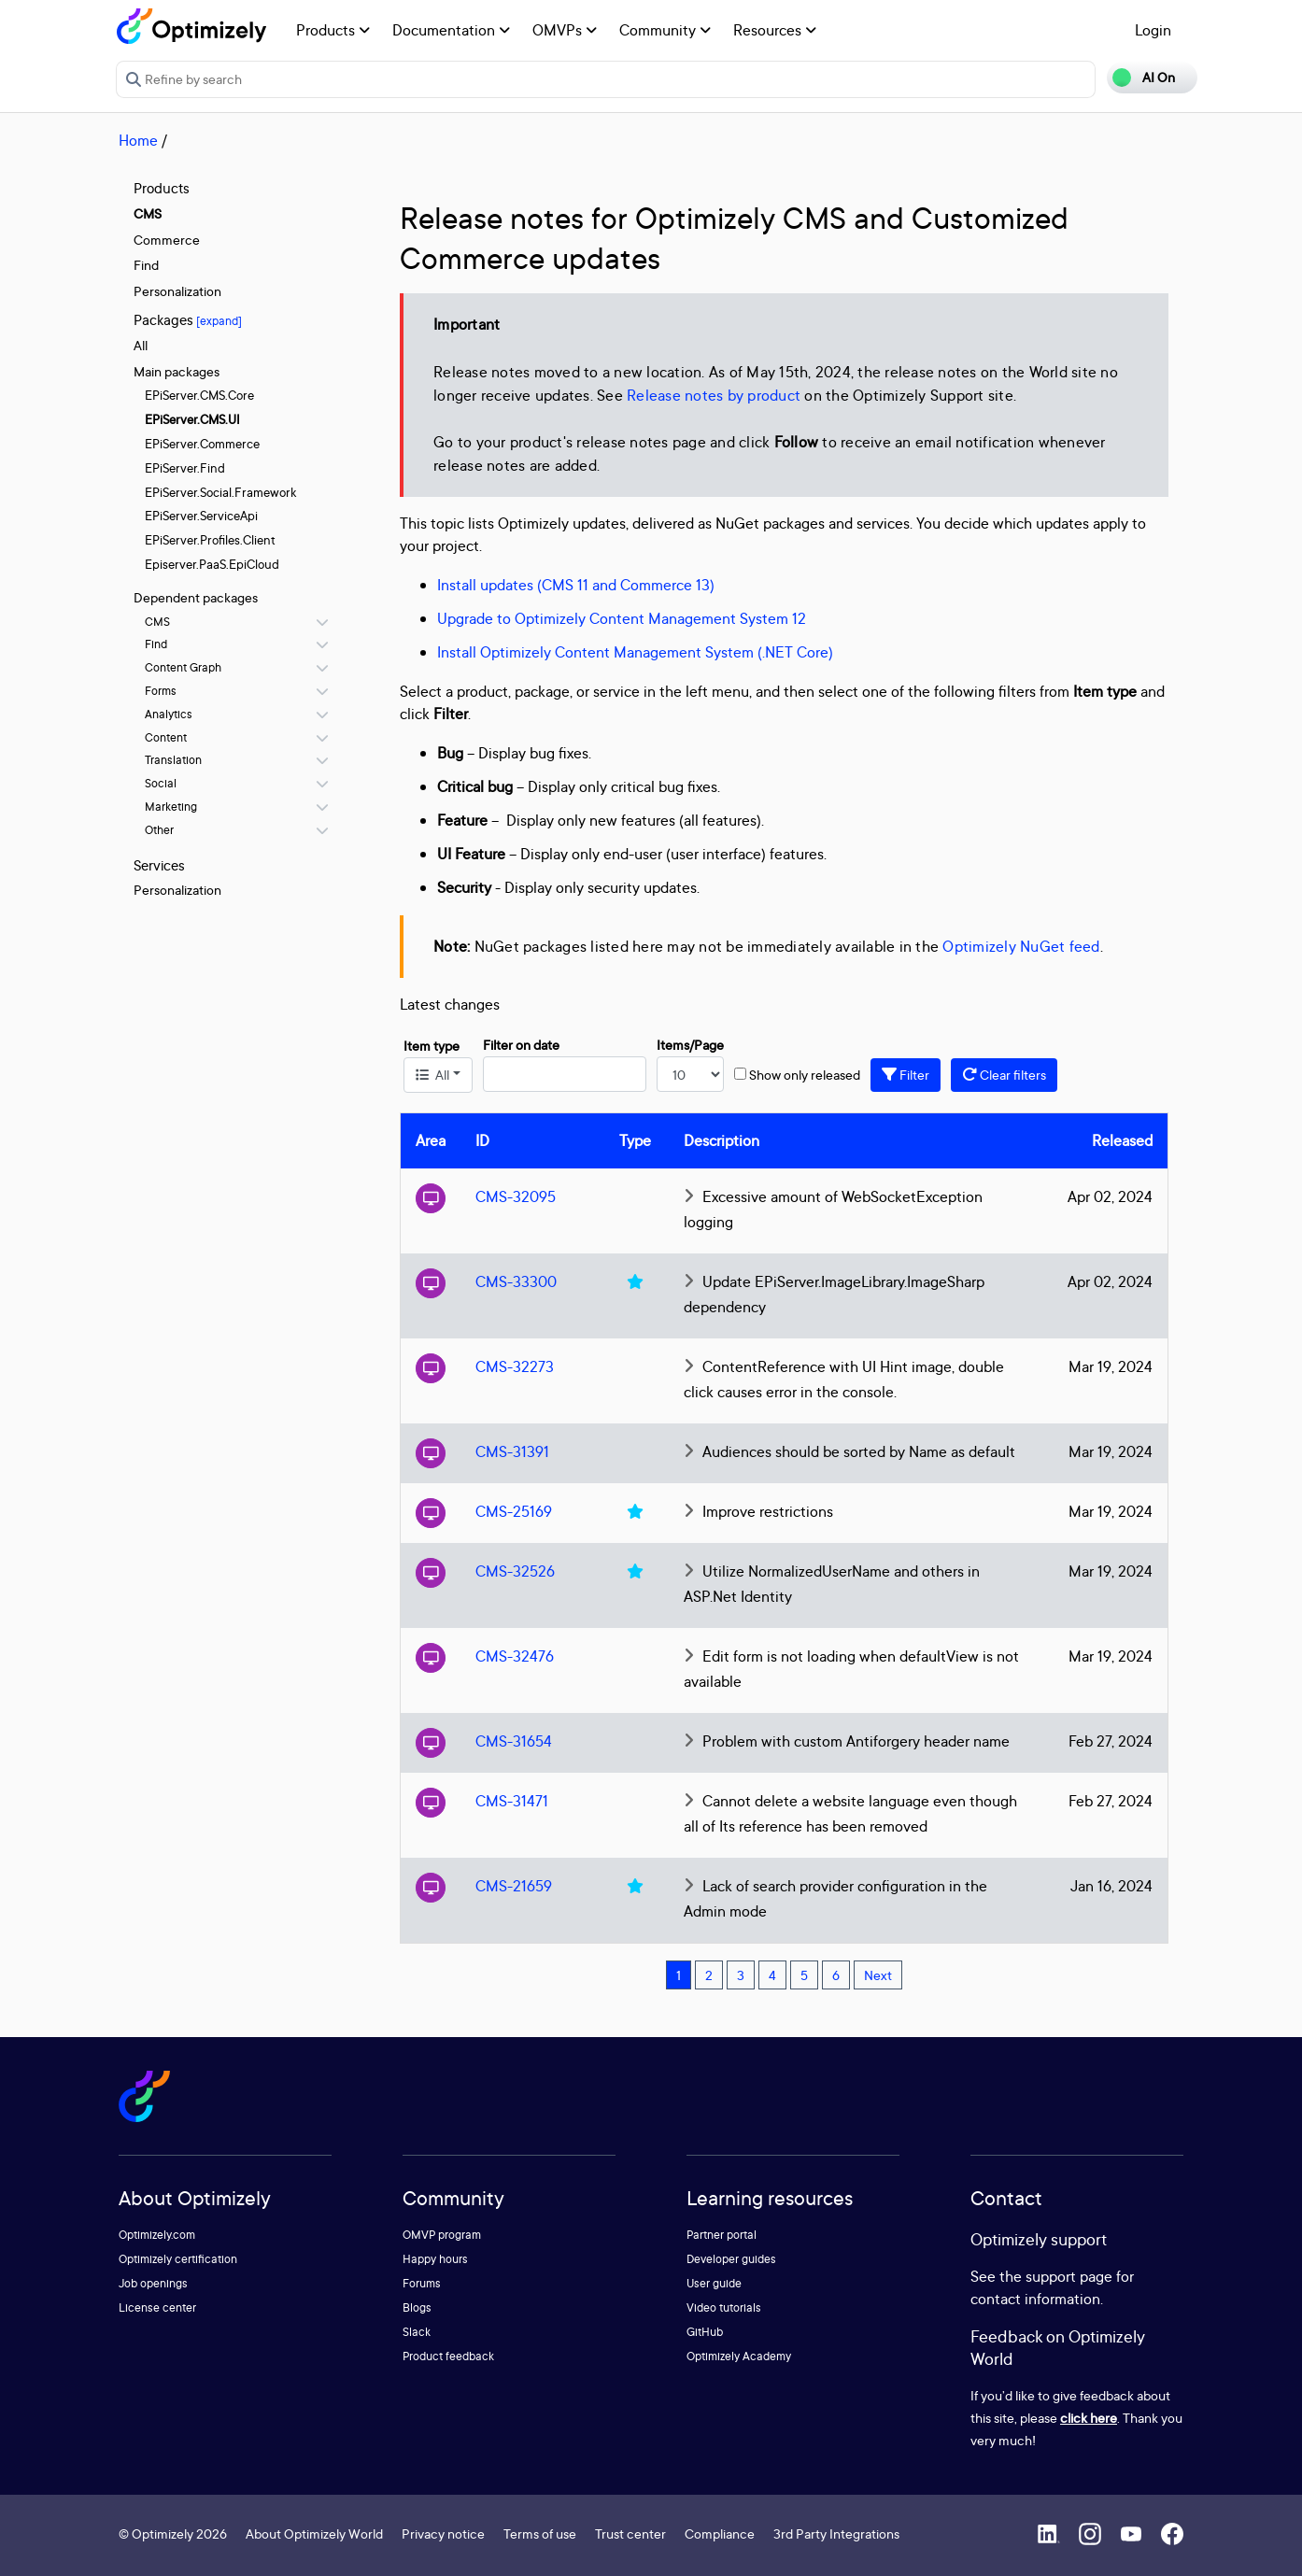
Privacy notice (443, 2533)
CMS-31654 (513, 1741)
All (141, 345)
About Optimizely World (314, 2533)
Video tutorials (723, 2307)
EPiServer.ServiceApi (201, 515)
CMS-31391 (512, 1451)
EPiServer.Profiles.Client (210, 539)
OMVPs (564, 30)
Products (333, 30)
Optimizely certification (178, 2259)
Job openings (153, 2283)
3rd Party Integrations (836, 2533)
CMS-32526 (515, 1571)
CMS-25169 (513, 1511)
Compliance (720, 2533)
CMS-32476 (514, 1656)
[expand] (219, 321)
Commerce (167, 239)
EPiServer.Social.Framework (220, 492)
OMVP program (442, 2235)
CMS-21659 (513, 1885)
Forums (422, 2283)
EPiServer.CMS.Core (199, 395)
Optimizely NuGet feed (1020, 946)
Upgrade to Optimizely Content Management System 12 (621, 618)
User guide (714, 2283)
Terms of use (539, 2533)
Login (1153, 30)
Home (138, 140)
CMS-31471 (511, 1800)
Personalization (177, 291)
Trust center (630, 2533)
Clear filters (1004, 1074)
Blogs (417, 2307)
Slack (417, 2332)
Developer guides (731, 2259)
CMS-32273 (514, 1366)
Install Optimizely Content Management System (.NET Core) (635, 652)
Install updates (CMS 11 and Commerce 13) (576, 584)
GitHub (704, 2332)
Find (146, 265)
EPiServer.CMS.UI (192, 419)
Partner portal (721, 2235)
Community (665, 30)
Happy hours (435, 2259)
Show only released (804, 1074)
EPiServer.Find (185, 468)
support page (1069, 2276)
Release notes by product (713, 395)
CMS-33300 (516, 1281)
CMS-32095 (515, 1196)
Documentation (451, 30)
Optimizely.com (157, 2235)
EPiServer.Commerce (202, 443)
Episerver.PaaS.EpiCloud (212, 564)
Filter (905, 1074)
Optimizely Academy (738, 2356)
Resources (774, 30)
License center (157, 2307)
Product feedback (448, 2356)
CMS (148, 213)
